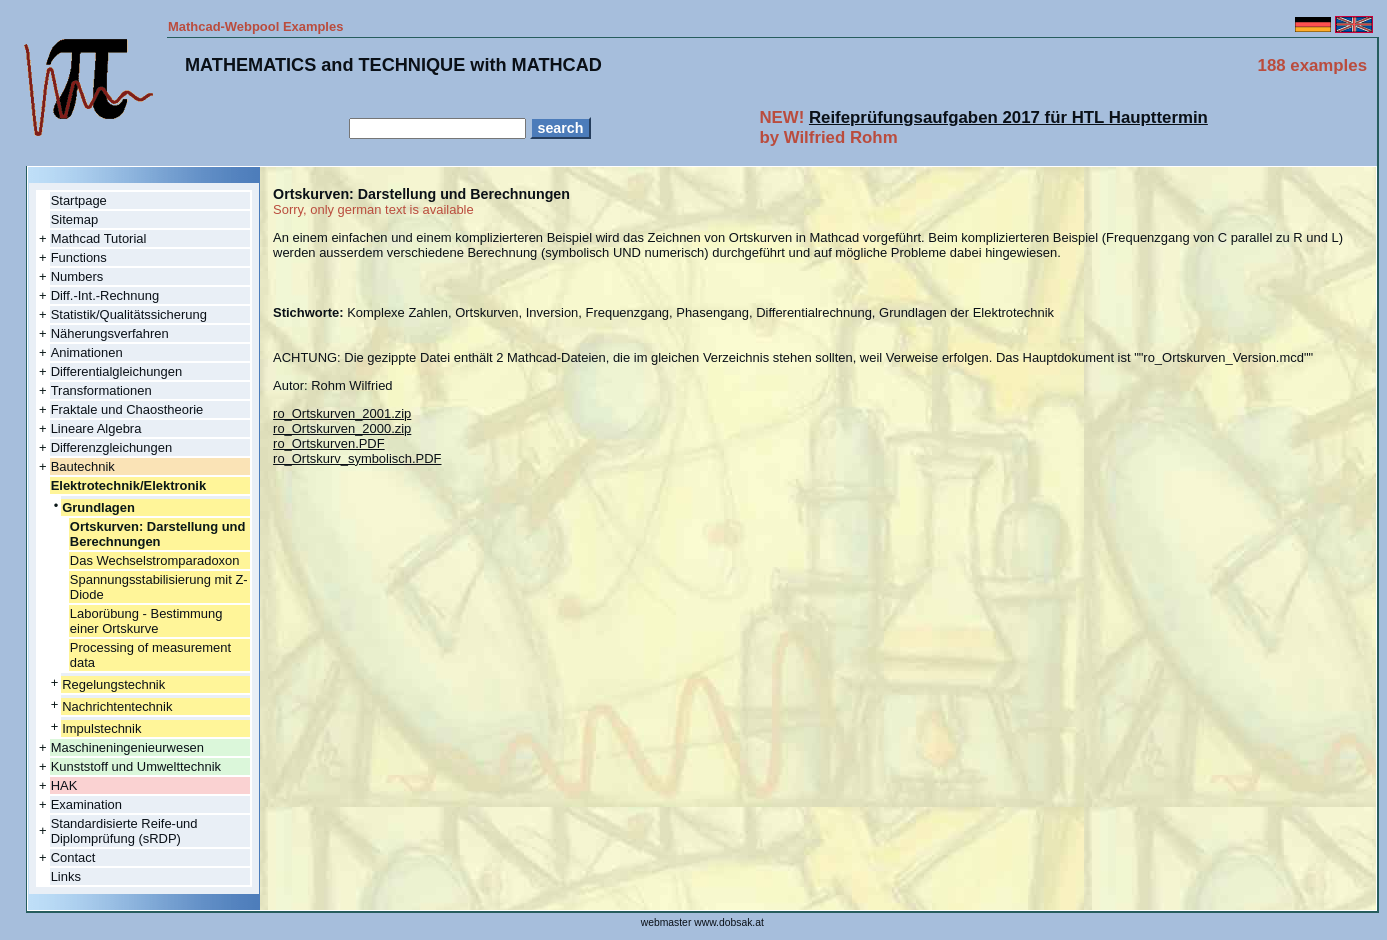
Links (66, 876)
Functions (79, 257)
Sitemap (75, 219)
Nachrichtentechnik (117, 706)
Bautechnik (83, 466)
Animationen (87, 352)
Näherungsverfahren (110, 333)
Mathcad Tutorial (99, 238)
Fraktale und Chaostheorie (127, 409)
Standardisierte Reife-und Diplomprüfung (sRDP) (124, 831)
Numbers (77, 276)
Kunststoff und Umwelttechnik (136, 766)
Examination (86, 804)
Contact (73, 857)
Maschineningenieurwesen (127, 747)
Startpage (79, 200)
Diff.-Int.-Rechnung (105, 295)
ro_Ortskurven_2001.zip (342, 413)
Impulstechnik (101, 728)
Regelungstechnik (113, 684)
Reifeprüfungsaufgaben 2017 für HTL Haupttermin (1008, 117)
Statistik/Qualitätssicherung (129, 314)
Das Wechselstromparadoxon (155, 560)
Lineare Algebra (96, 428)
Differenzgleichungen (111, 447)
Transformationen (101, 390)
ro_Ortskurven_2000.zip (342, 428)
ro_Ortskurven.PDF (329, 443)
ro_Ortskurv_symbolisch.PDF (357, 458)
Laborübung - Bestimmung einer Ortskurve (146, 621)
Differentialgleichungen (117, 371)
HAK (64, 785)
